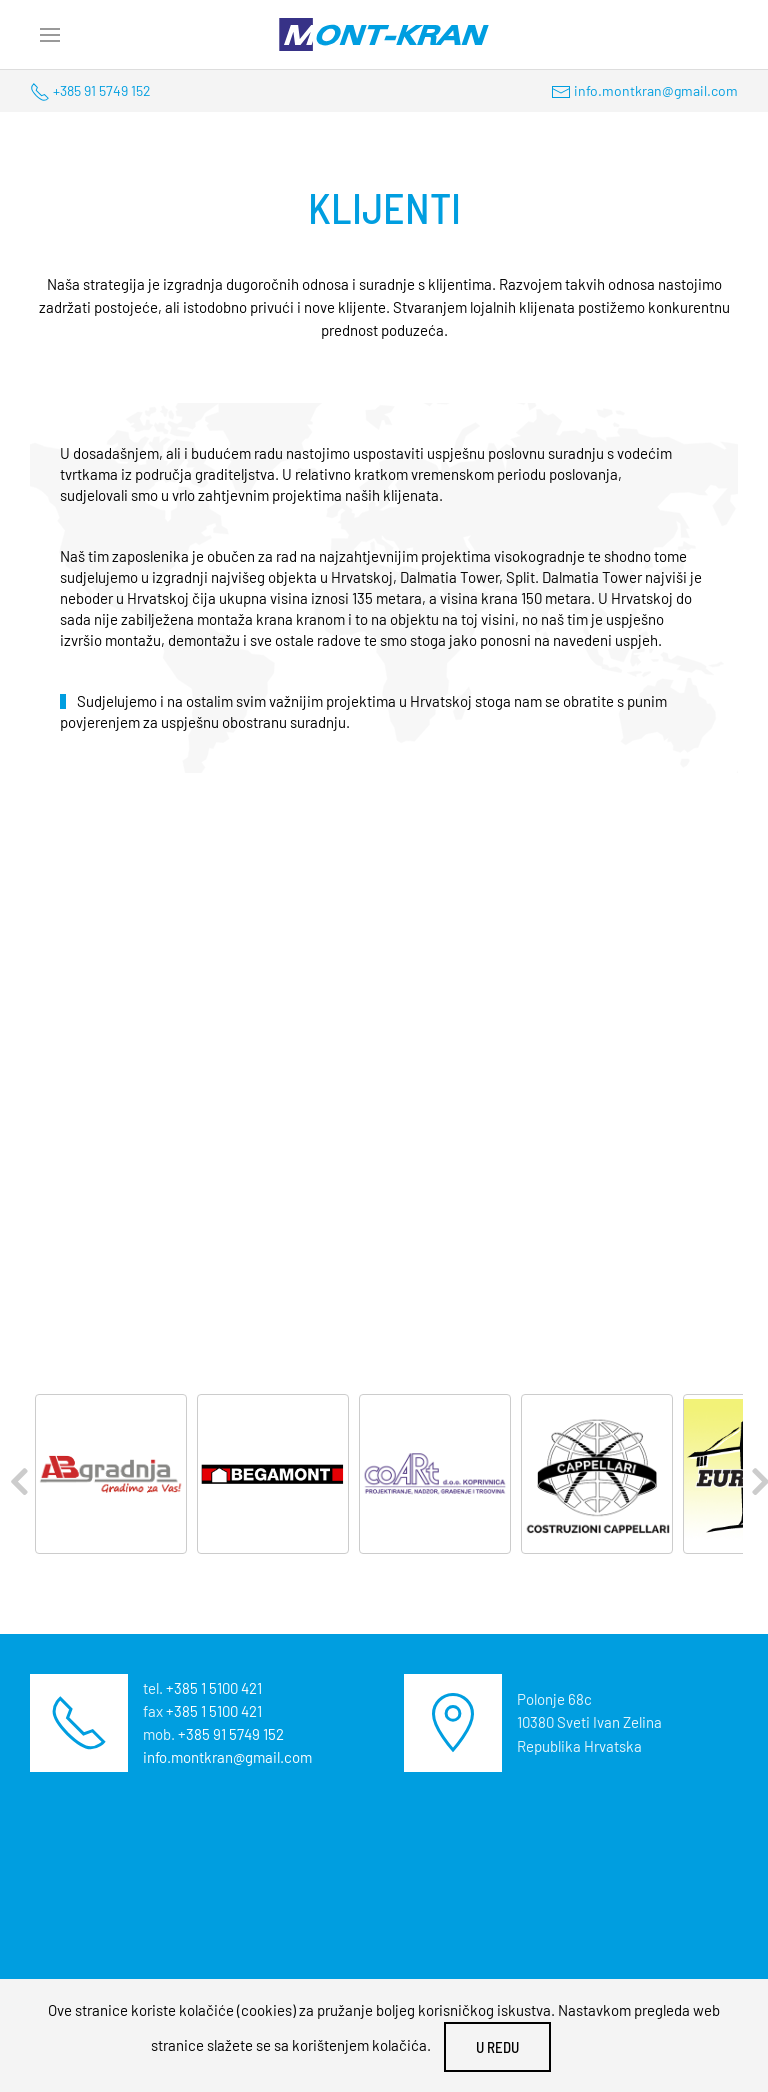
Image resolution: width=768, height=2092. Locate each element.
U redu (497, 2047)
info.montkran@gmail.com (656, 90)
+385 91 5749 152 (102, 90)
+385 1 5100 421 (214, 1688)
